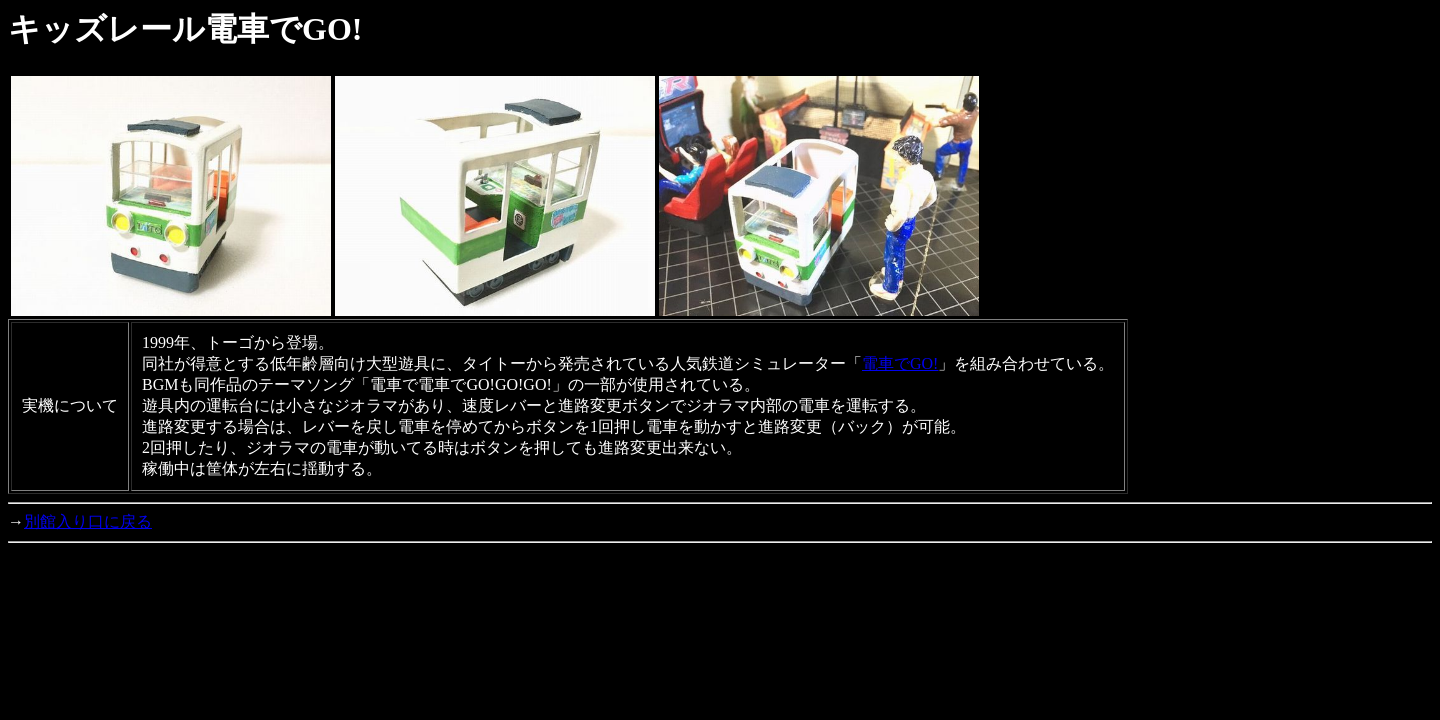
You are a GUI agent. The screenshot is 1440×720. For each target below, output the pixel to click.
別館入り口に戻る (88, 521)
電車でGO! (900, 363)
